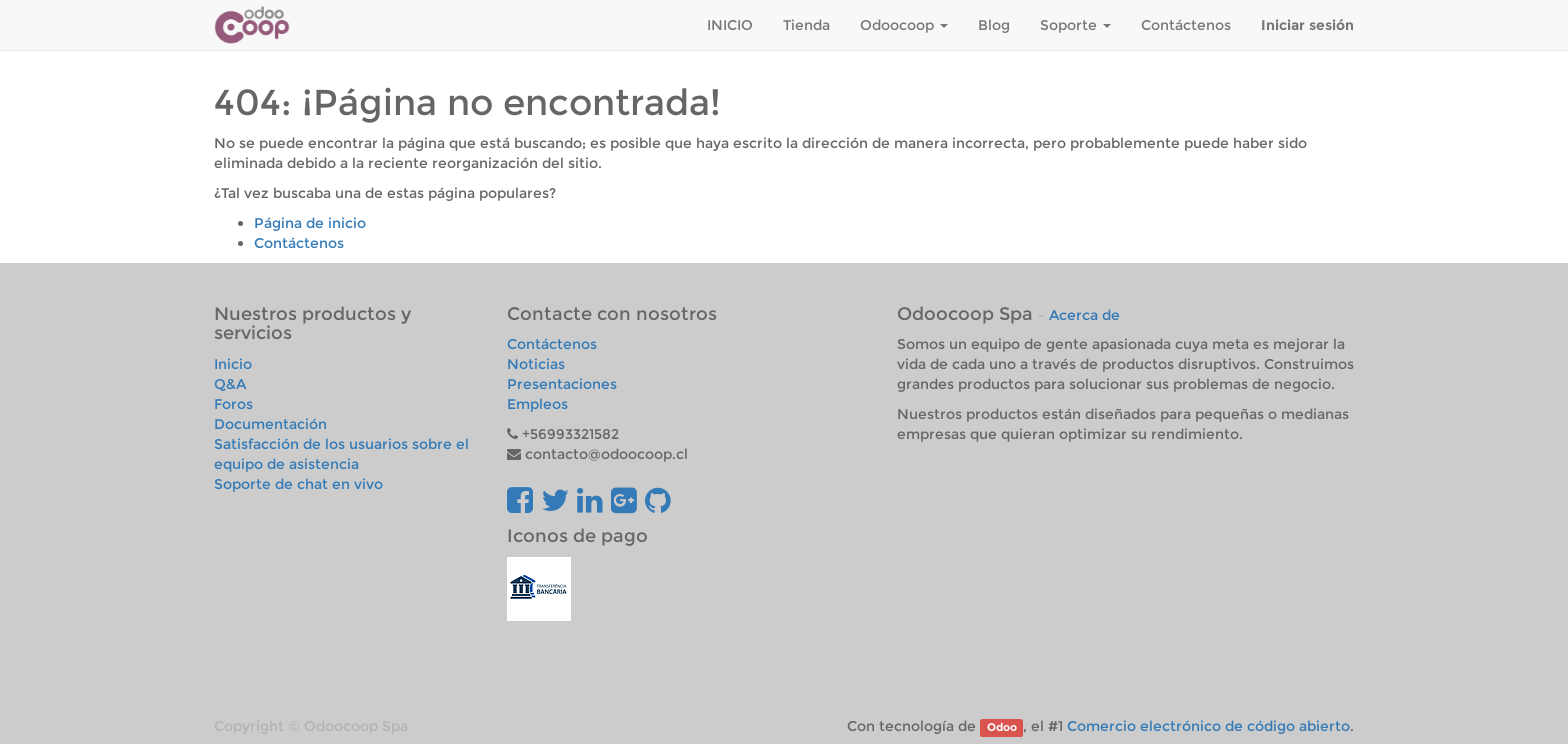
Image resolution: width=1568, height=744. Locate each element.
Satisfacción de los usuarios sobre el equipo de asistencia (341, 454)
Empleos (537, 404)
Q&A (230, 384)
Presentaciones (562, 384)
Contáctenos (299, 243)
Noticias (536, 364)
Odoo (1002, 727)
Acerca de (1084, 315)
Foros (233, 404)
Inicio (233, 364)
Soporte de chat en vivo (298, 484)
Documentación (270, 424)
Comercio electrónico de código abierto (1208, 726)
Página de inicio (310, 223)
